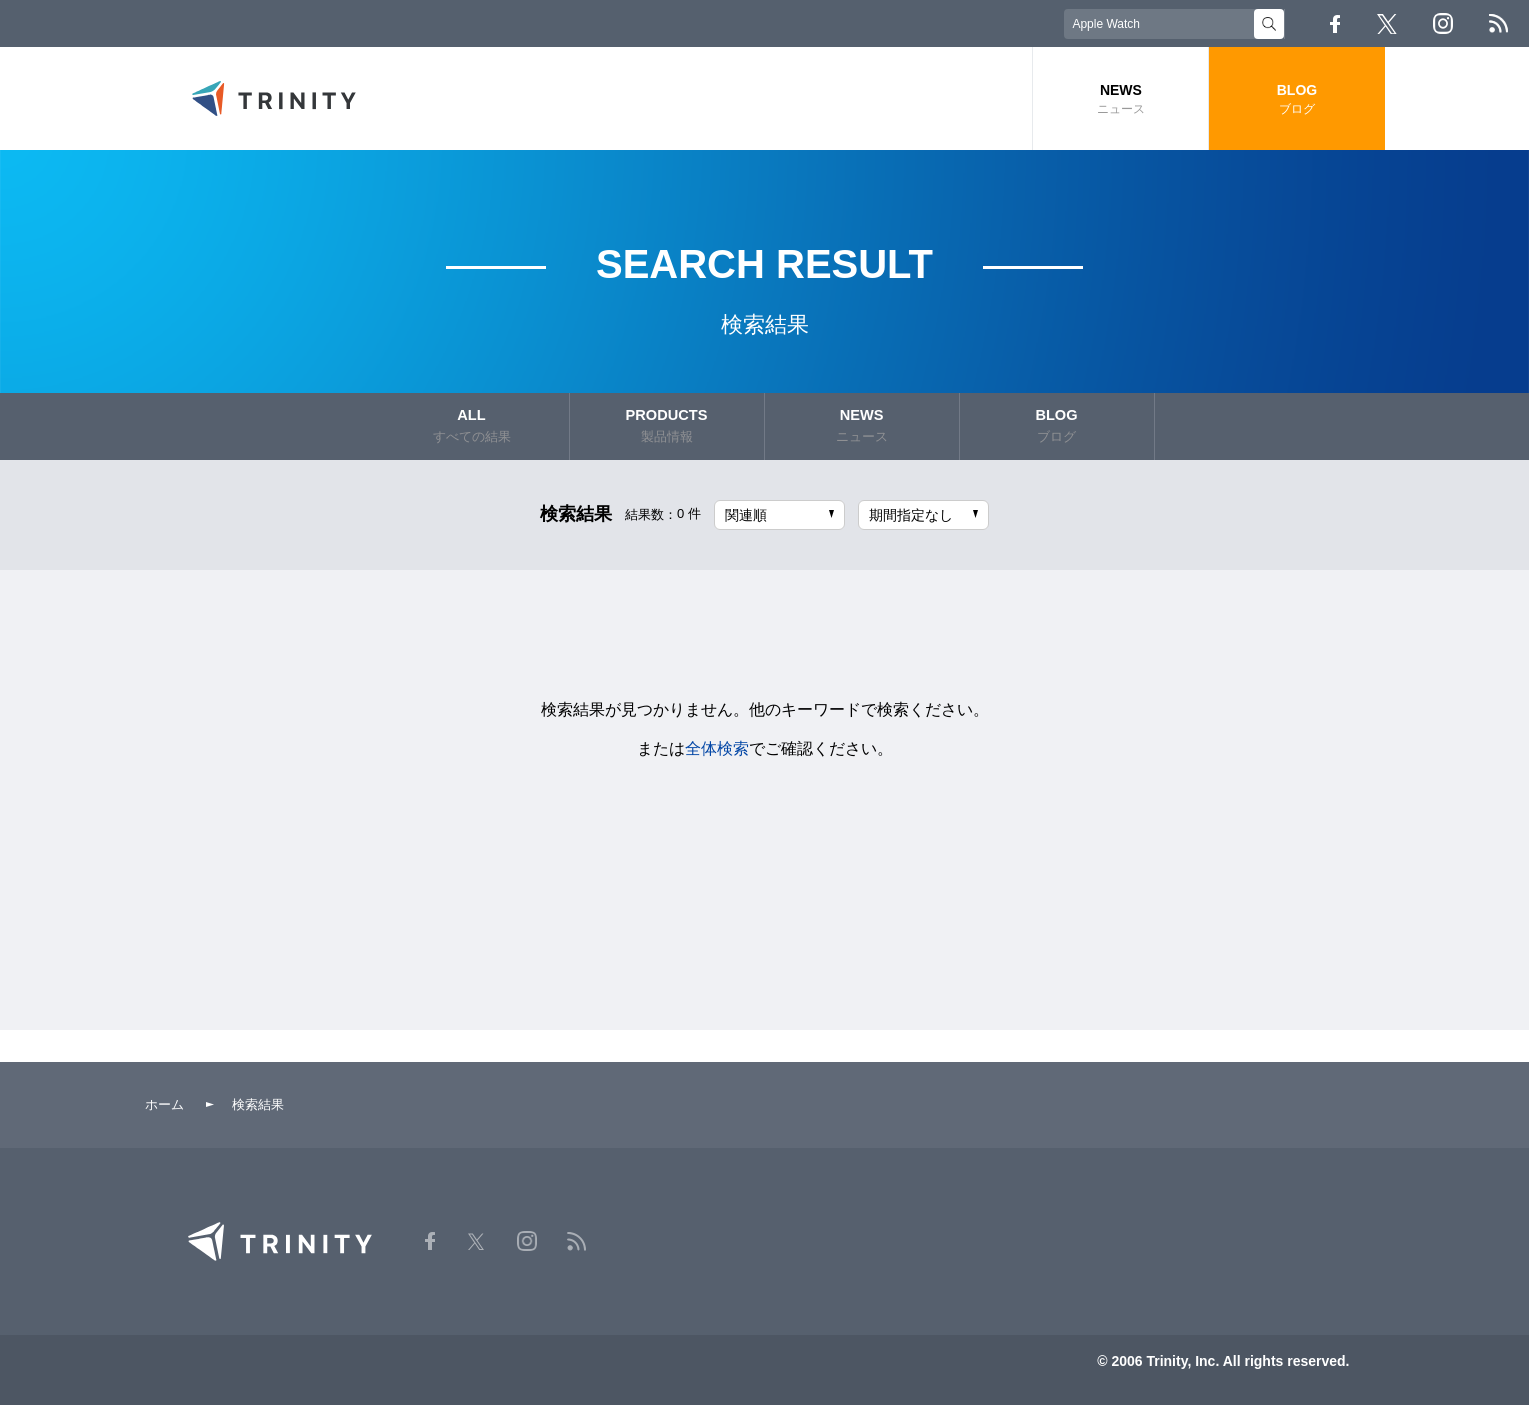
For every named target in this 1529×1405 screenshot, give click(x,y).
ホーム (164, 1101)
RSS (1498, 23)
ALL (472, 425)
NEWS (1120, 99)
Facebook (1335, 24)
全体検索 (717, 745)
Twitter (1387, 24)
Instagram (1443, 23)
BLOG (1296, 99)
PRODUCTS (667, 425)
